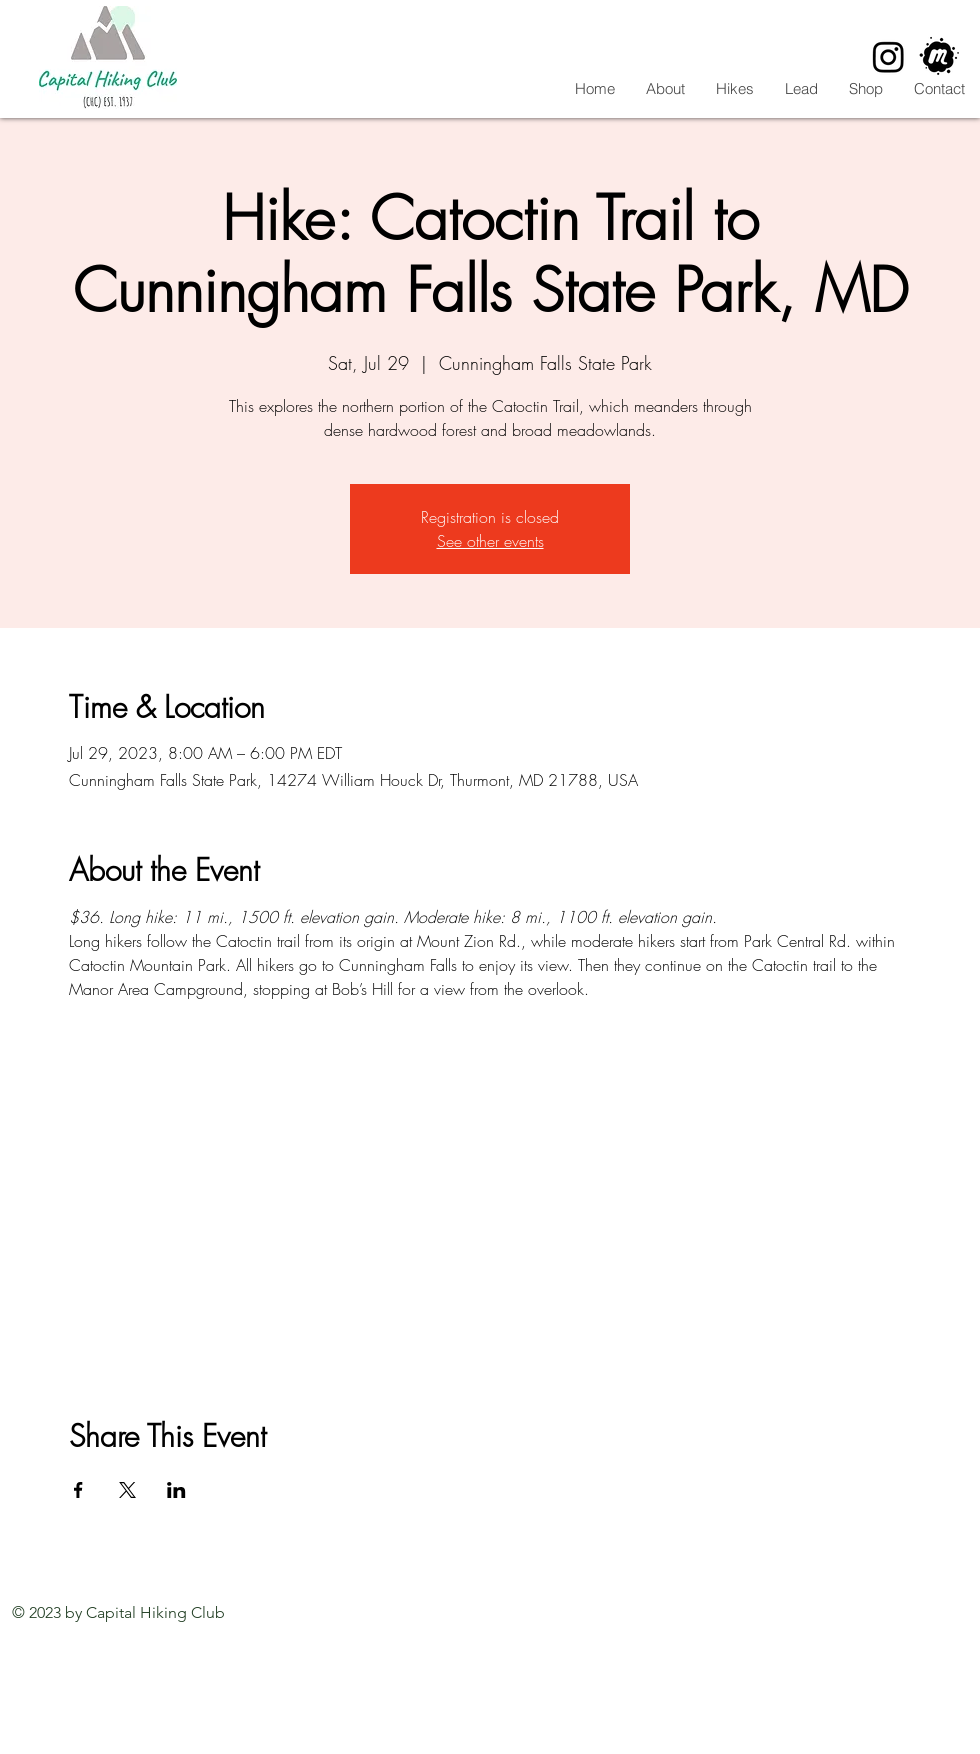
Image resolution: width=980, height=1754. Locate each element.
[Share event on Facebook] (78, 1490)
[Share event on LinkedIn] (176, 1490)
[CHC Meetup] (939, 56)
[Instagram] (888, 56)
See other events (490, 541)
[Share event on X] (127, 1490)
